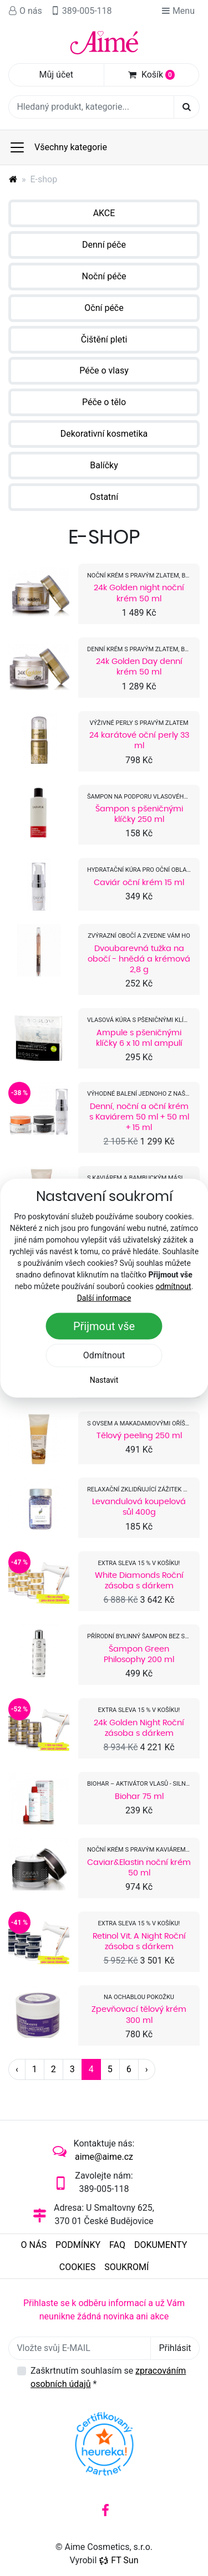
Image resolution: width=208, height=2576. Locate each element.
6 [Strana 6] (128, 2069)
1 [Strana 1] (34, 2069)
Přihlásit (175, 2348)
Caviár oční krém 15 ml (139, 882)
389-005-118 (81, 11)
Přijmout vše (104, 1325)
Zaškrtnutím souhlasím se (108, 2377)
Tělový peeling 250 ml (139, 1435)
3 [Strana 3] (72, 2069)
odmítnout (173, 1285)
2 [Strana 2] (53, 2069)
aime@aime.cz (104, 2156)
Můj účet (56, 74)
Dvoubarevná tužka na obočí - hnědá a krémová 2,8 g (139, 959)
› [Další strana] (146, 2069)
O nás (25, 11)
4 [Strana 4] (91, 2069)
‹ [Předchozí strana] (17, 2069)
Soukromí (126, 2267)
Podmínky (77, 2245)
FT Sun (118, 2560)
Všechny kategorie (58, 147)
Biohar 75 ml (139, 1796)
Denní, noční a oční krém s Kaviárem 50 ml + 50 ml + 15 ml (139, 1117)
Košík (151, 74)
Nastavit (104, 1379)
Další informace (104, 1297)
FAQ (117, 2245)
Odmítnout (104, 1355)
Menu (178, 11)
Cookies (77, 2267)
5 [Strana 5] (110, 2069)
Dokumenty (160, 2245)
